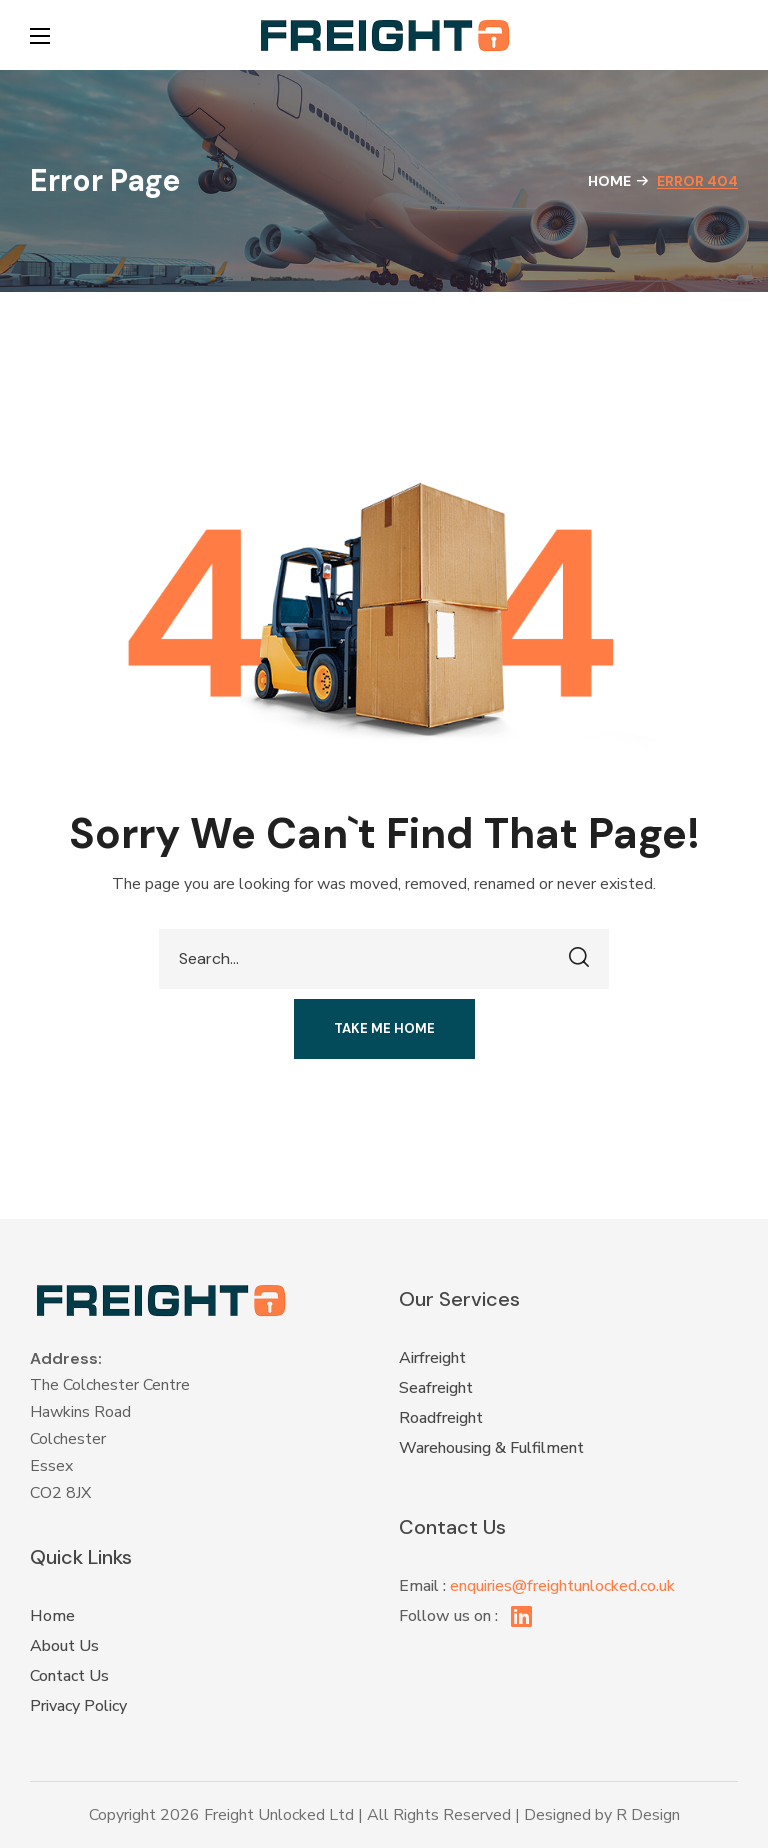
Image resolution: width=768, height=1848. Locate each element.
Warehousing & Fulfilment (491, 1448)
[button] (728, 35)
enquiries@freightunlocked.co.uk (562, 1586)
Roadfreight (441, 1418)
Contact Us (69, 1676)
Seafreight (436, 1388)
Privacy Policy (78, 1706)
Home (609, 181)
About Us (64, 1646)
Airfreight (432, 1358)
